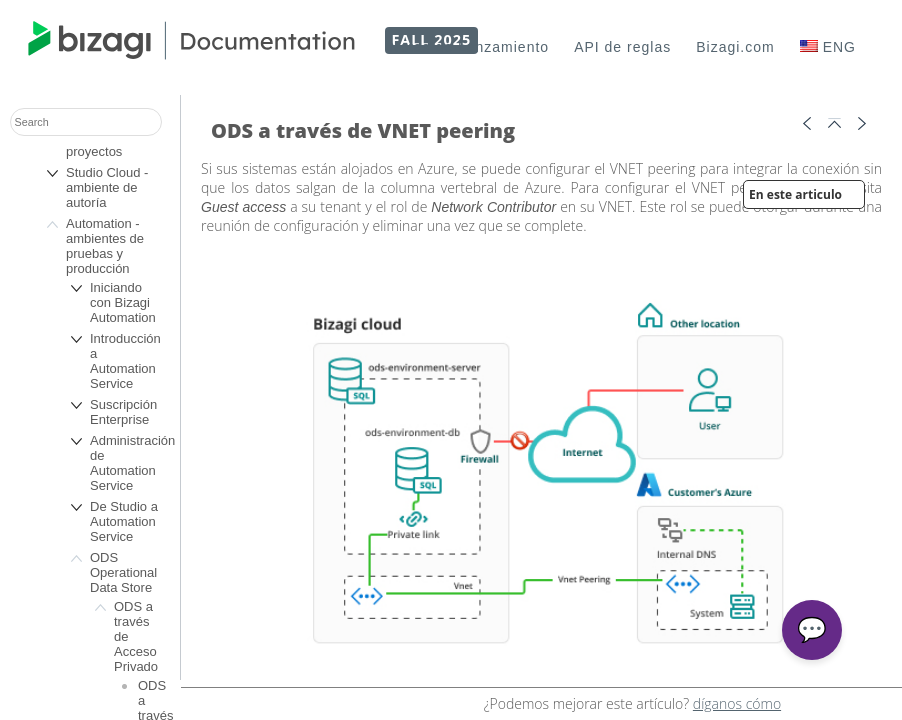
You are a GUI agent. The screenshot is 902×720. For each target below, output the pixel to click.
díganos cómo (737, 703)
